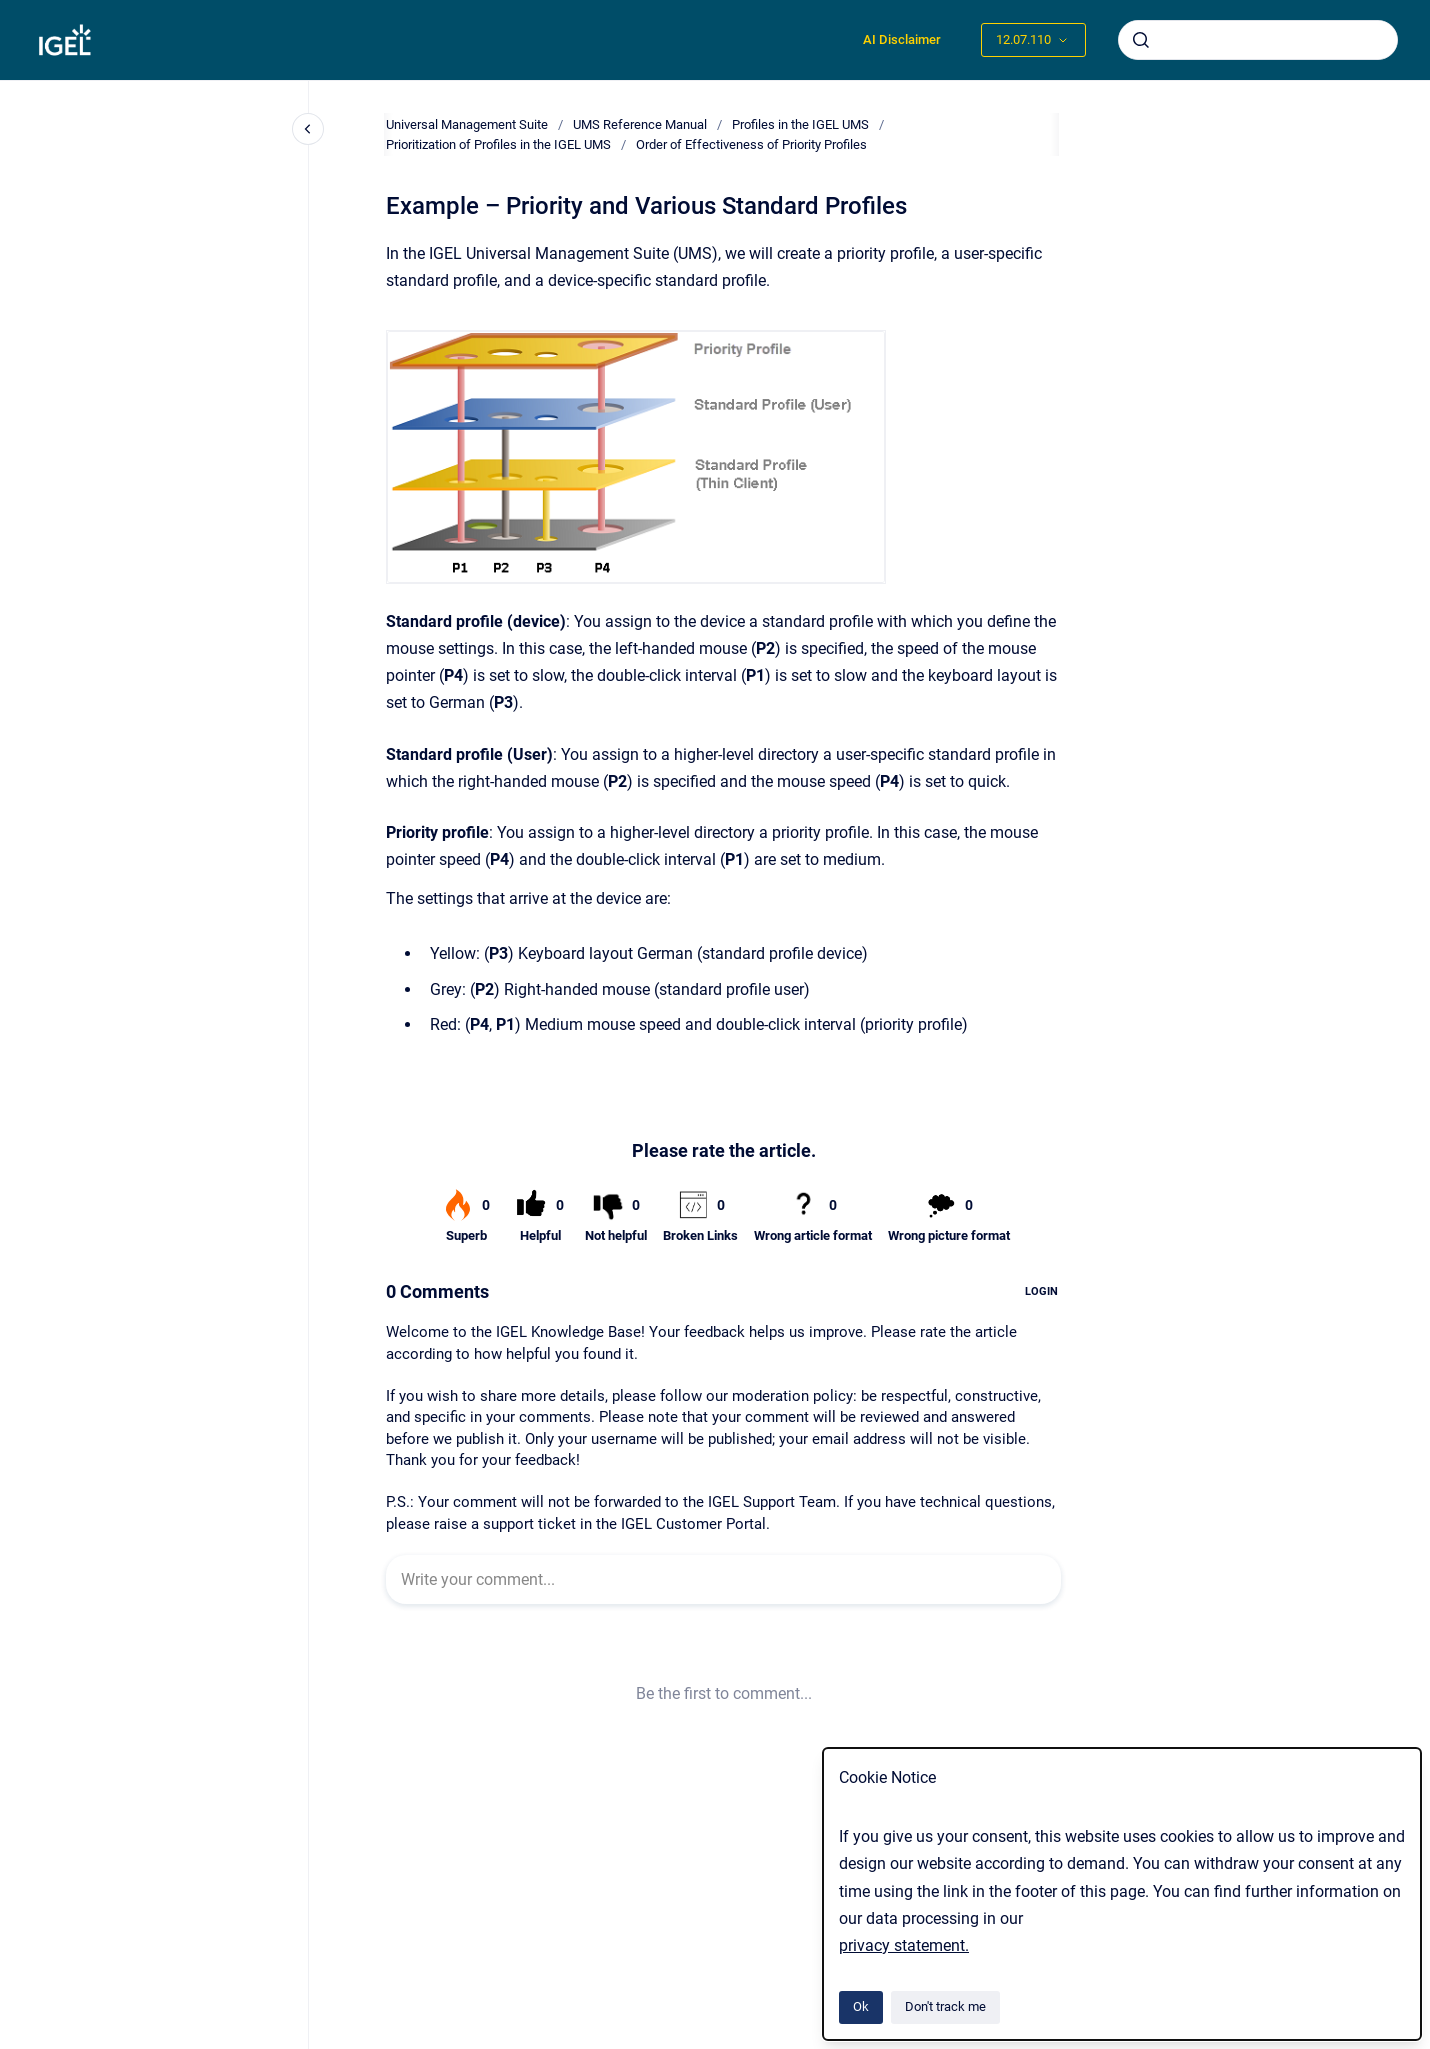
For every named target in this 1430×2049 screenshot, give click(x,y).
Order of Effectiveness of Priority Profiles (751, 144)
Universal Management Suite (467, 124)
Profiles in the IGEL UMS (800, 124)
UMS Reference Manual (640, 124)
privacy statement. (904, 1945)
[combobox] (1258, 40)
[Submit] (1141, 40)
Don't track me (945, 2006)
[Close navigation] (308, 129)
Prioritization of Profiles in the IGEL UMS (498, 144)
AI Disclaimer (902, 39)
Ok (861, 2006)
